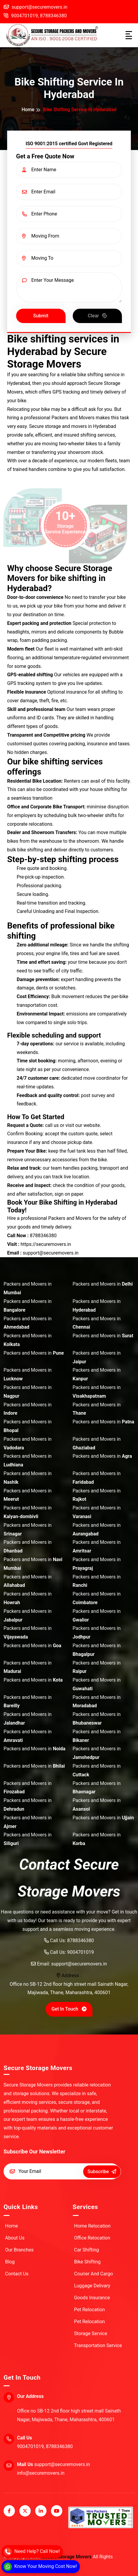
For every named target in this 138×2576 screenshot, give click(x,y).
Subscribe (102, 2171)
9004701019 (80, 1952)
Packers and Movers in (28, 1288)
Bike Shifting (84, 2262)
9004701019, (21, 16)
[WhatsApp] (40, 2566)
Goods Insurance (88, 2297)
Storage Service (87, 2333)
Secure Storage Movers (67, 2557)
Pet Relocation (86, 2309)
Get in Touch (70, 2009)
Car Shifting (83, 2250)
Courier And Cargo (90, 2274)
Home (27, 109)
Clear (98, 315)
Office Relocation (88, 2238)
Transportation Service (94, 2345)
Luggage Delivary (88, 2286)
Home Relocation (89, 2226)
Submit (40, 316)
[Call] (32, 2550)
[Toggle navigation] (128, 35)
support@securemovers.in (79, 1964)
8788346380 (53, 16)
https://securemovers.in (46, 1244)
